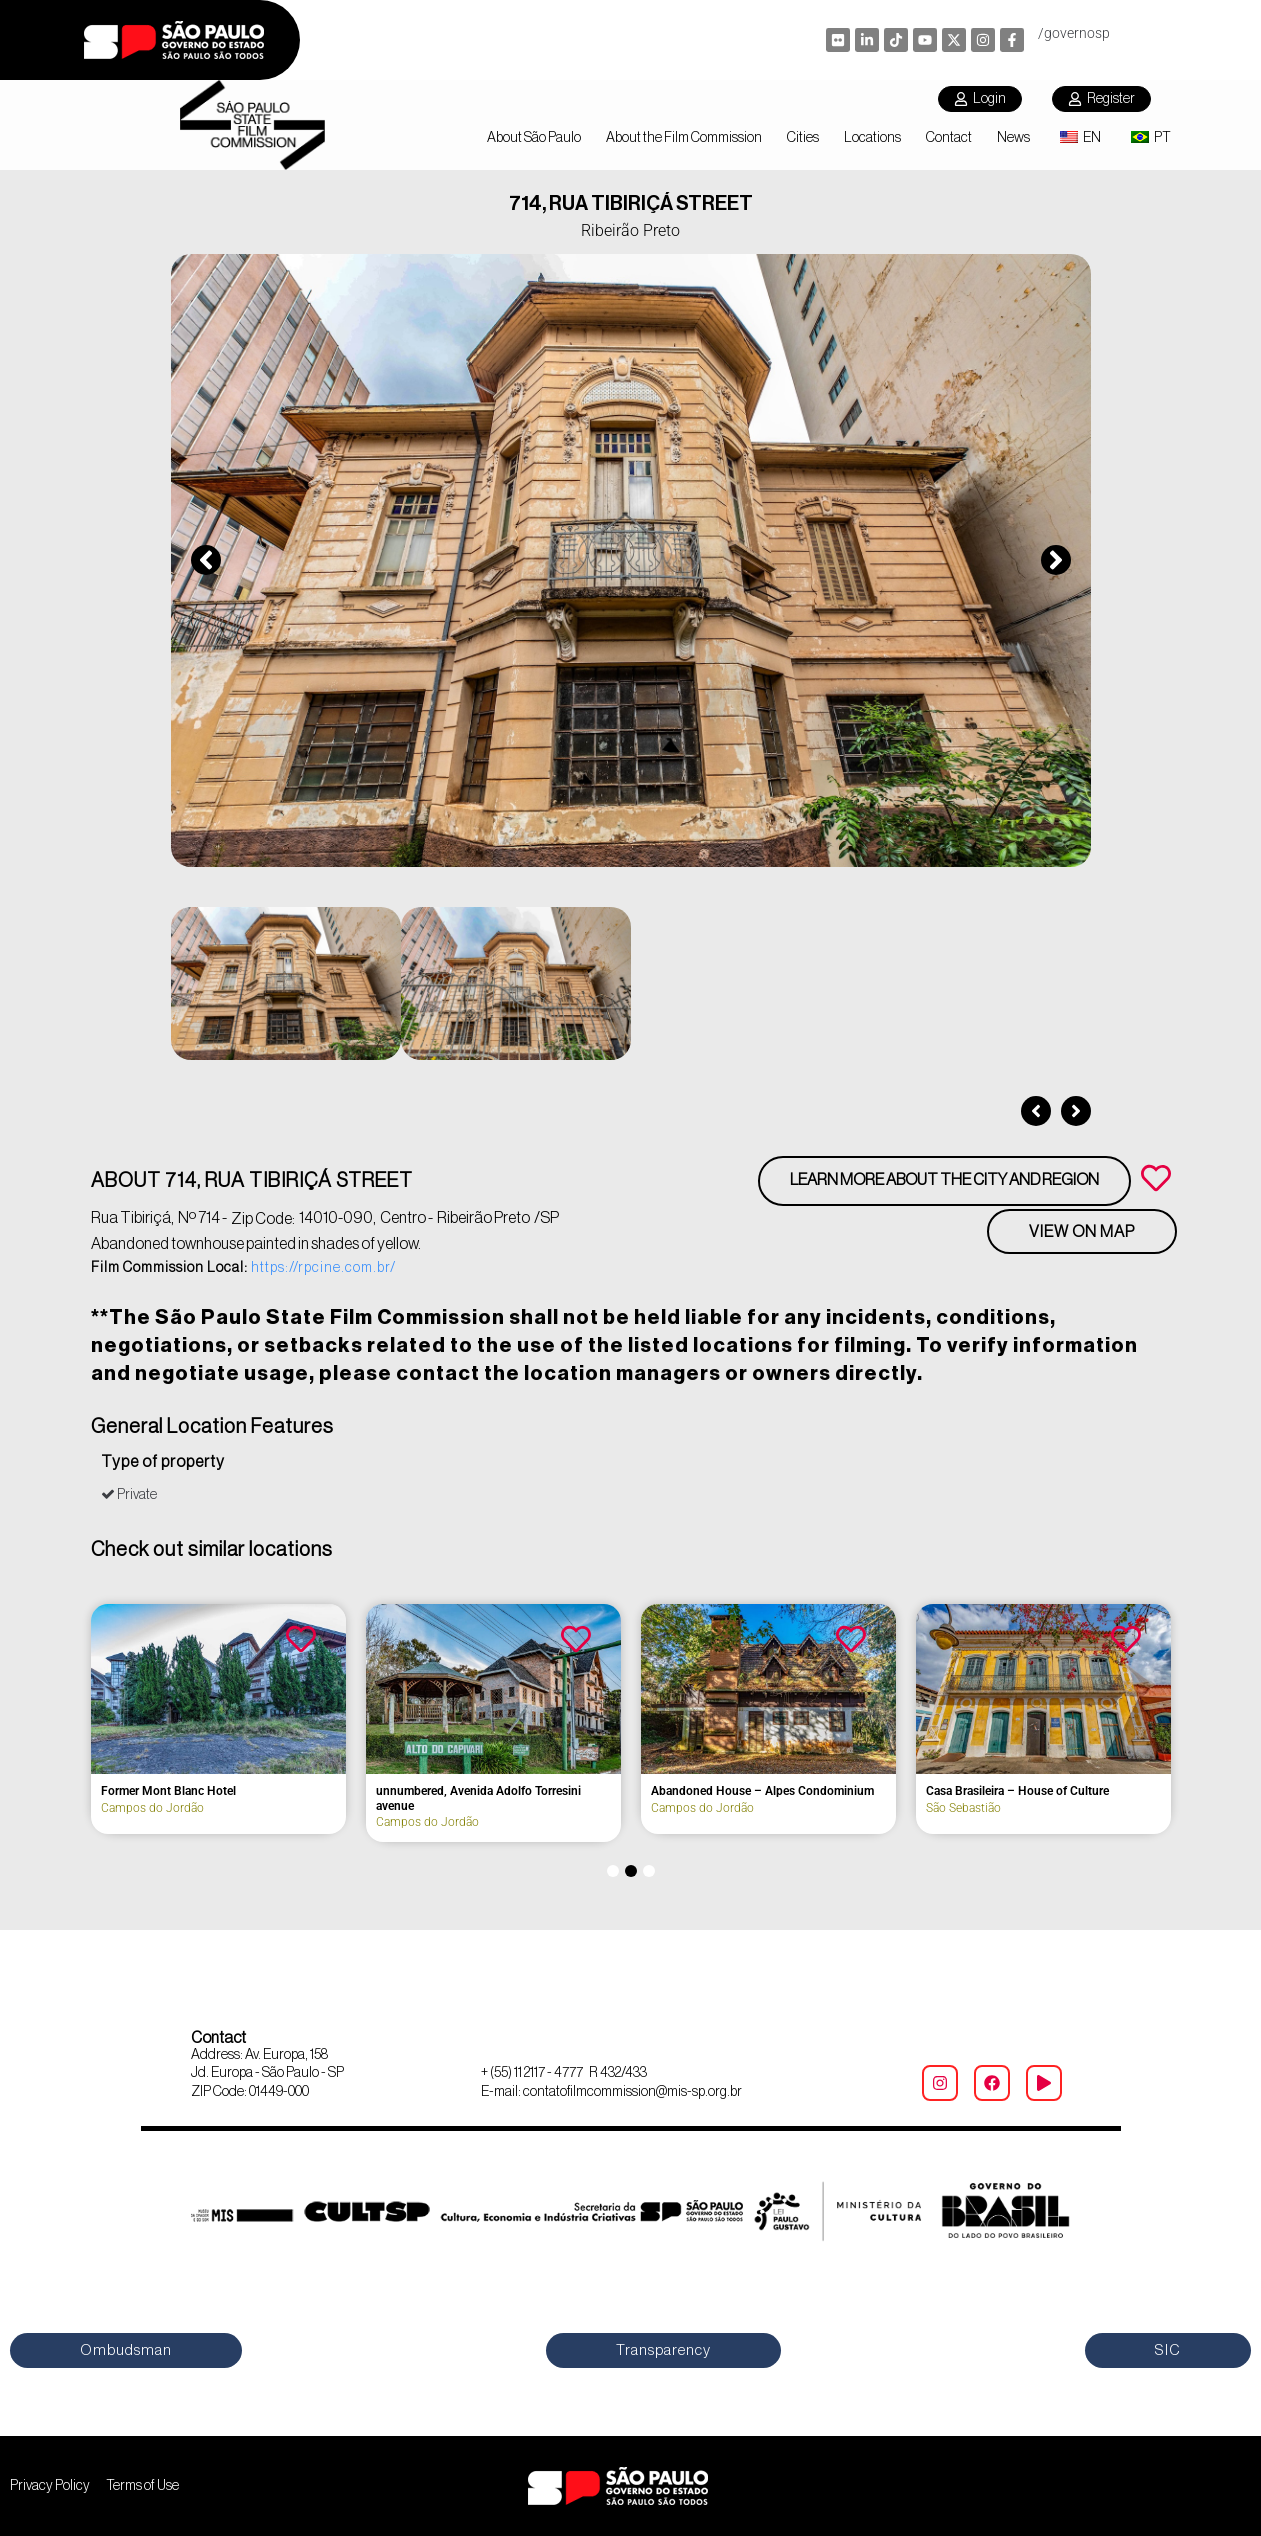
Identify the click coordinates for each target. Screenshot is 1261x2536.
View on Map (1082, 1232)
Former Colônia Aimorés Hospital (330, 1792)
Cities (803, 138)
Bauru (257, 1808)
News (1013, 138)
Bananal (538, 1808)
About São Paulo (534, 138)
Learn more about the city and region (944, 1180)
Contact (949, 138)
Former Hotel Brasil (568, 1791)
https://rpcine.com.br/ (323, 1268)
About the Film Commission (684, 138)
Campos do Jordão (843, 1808)
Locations (872, 138)
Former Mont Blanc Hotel (859, 1791)
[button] (206, 560)
